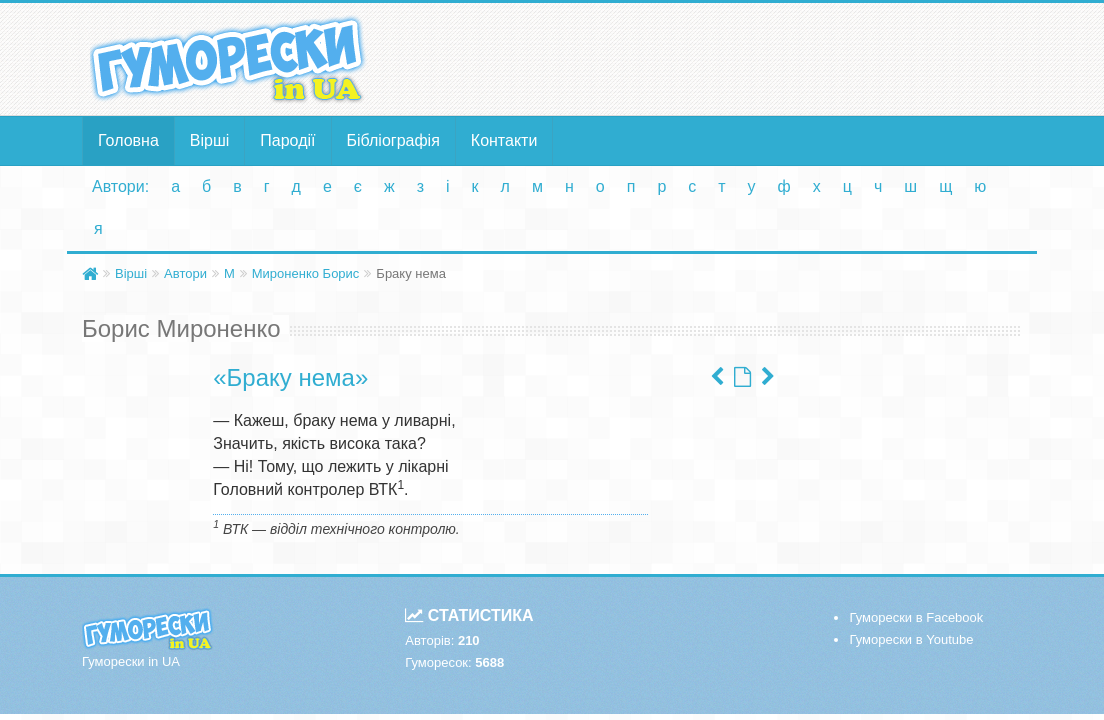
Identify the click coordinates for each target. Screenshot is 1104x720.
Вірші (210, 140)
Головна (128, 140)
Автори (185, 273)
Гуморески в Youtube (911, 639)
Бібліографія (393, 140)
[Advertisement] (713, 58)
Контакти (504, 140)
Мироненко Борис (306, 273)
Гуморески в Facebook (916, 617)
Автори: (120, 186)
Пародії (287, 140)
